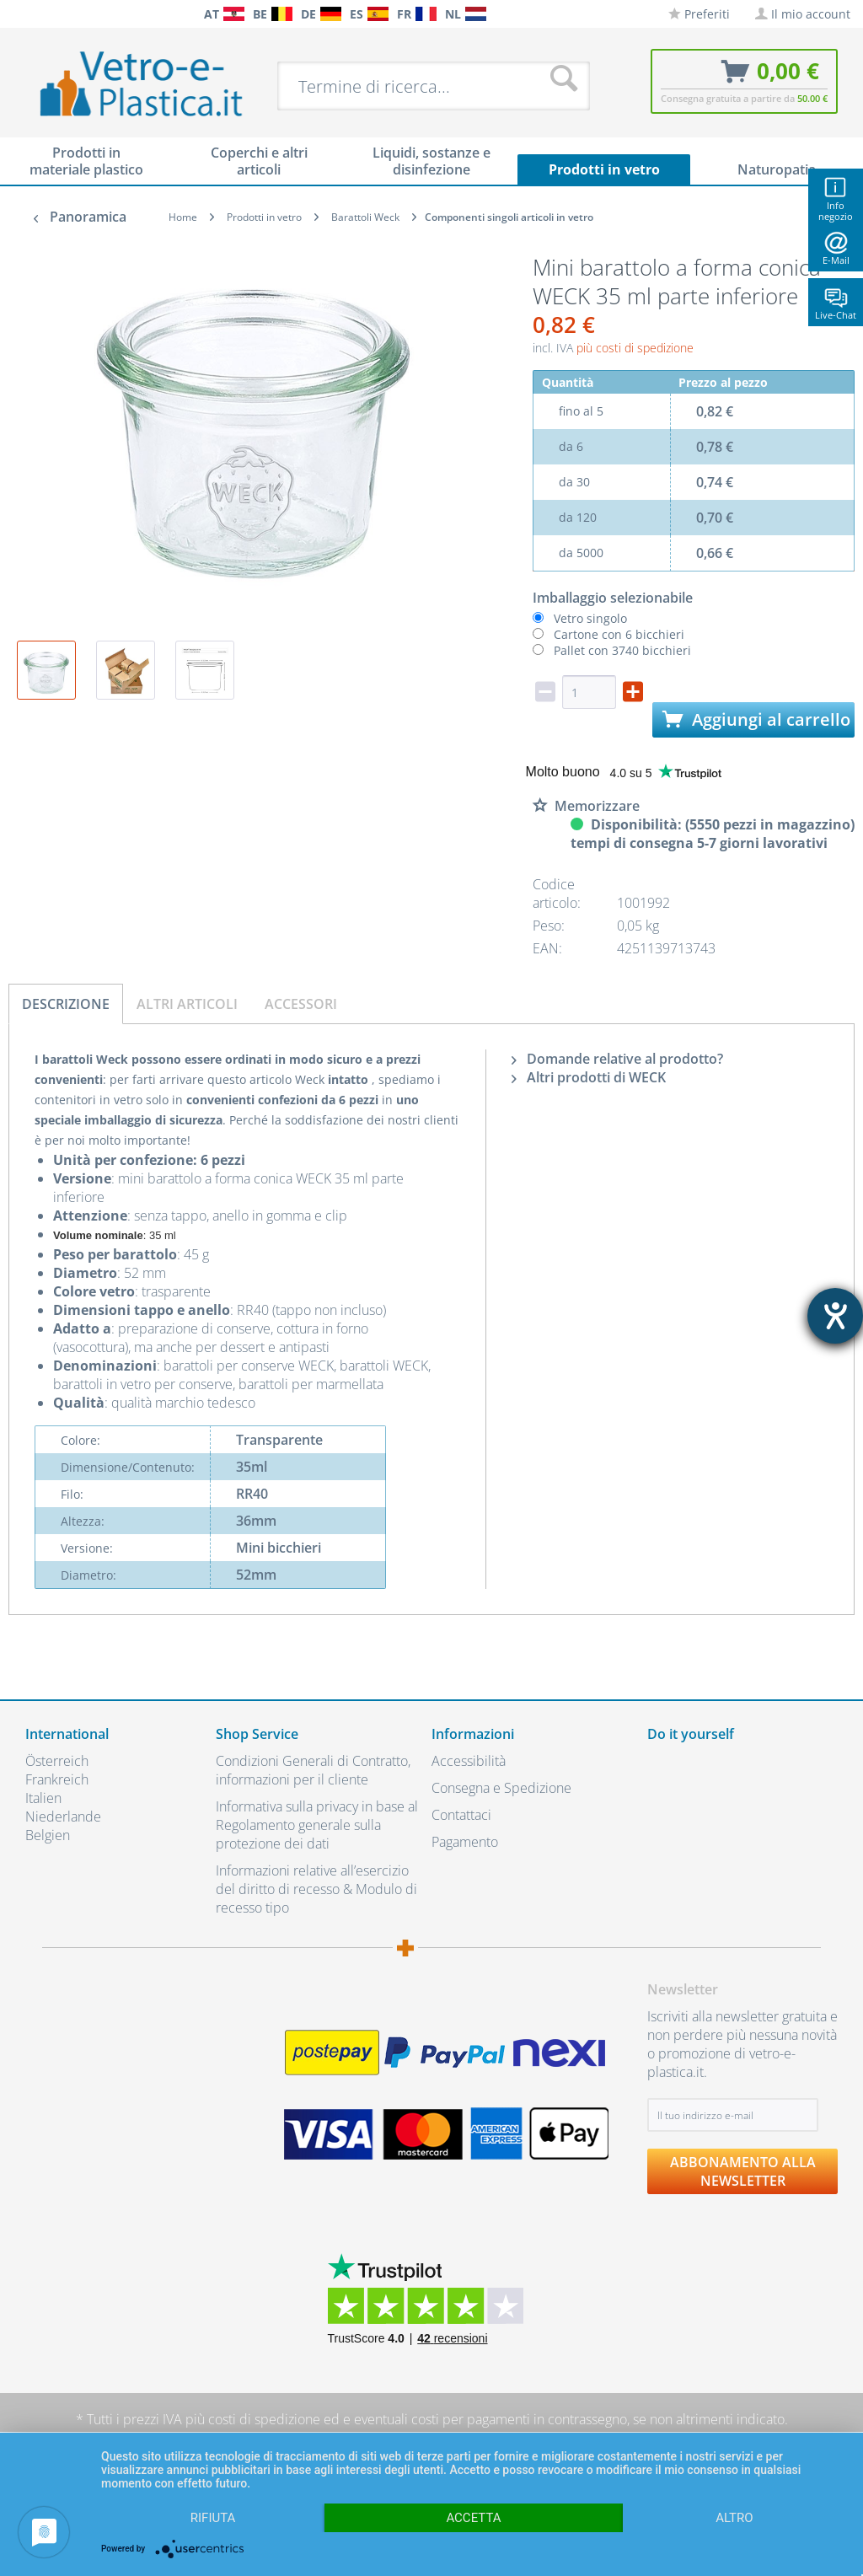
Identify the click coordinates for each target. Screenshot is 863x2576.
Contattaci (461, 1815)
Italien (43, 1798)
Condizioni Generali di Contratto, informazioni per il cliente (313, 1770)
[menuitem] (17, 13)
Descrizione (66, 1004)
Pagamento (465, 1842)
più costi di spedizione (635, 348)
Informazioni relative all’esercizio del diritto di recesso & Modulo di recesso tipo (316, 1889)
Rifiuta (213, 2517)
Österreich (56, 1761)
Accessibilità (469, 1761)
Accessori (301, 1004)
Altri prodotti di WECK (589, 1077)
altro (734, 2517)
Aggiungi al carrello (756, 719)
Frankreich (56, 1779)
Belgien (47, 1835)
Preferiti (699, 14)
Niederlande (63, 1816)
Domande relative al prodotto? (617, 1058)
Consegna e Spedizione (501, 1788)
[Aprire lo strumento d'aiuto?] (835, 1316)
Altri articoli (187, 1004)
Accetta (473, 2517)
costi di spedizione (264, 2419)
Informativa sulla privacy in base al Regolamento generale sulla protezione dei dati (317, 1825)
